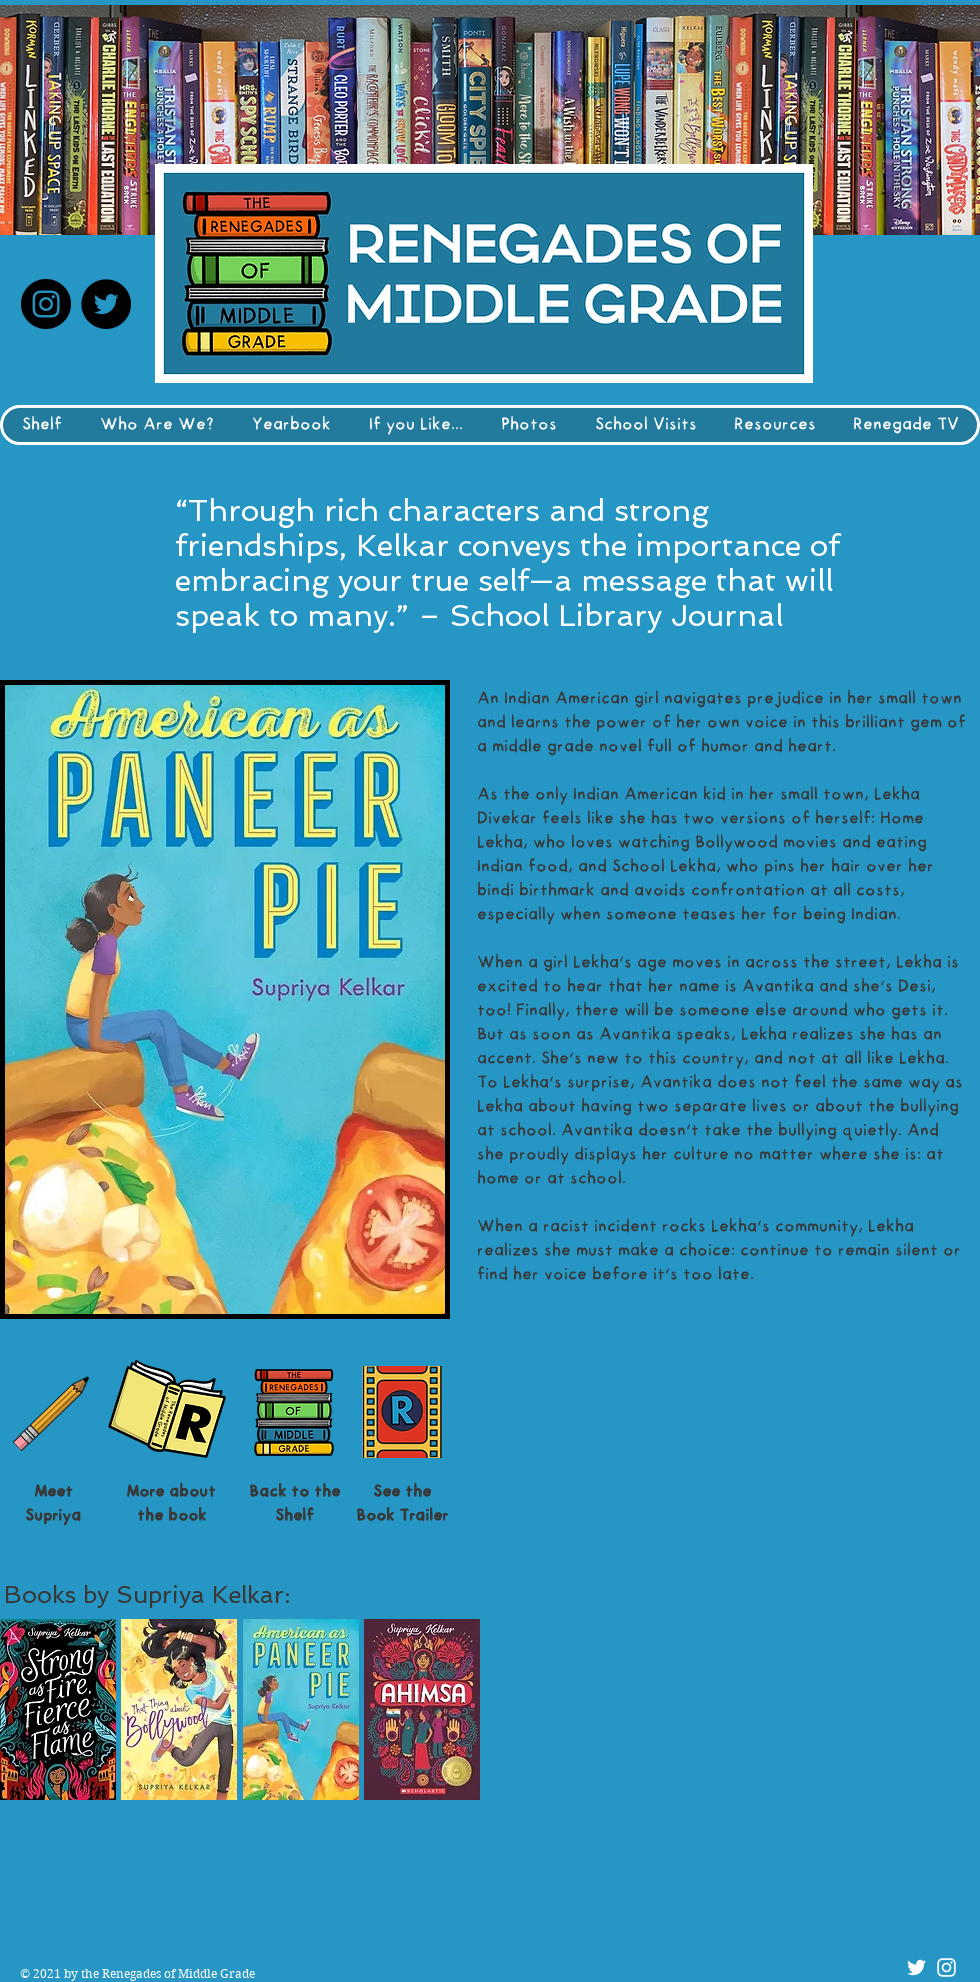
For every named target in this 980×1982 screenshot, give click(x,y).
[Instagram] (46, 304)
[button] (58, 1709)
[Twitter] (106, 304)
